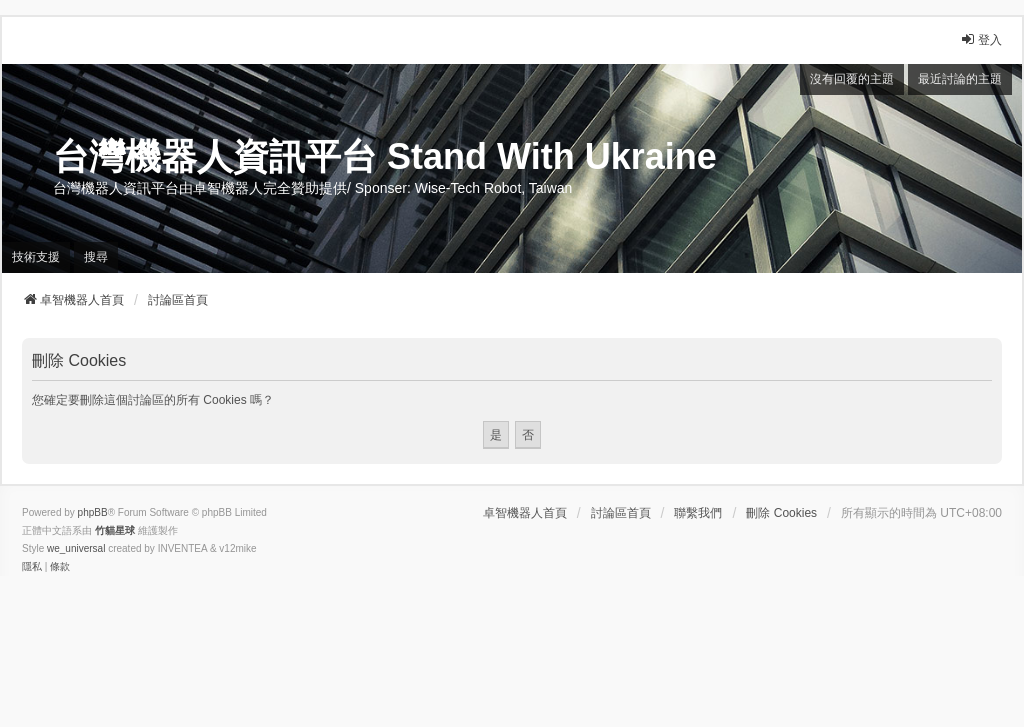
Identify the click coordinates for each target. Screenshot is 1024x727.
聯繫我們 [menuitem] (698, 513)
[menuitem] (32, 567)
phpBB (93, 512)
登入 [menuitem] (981, 39)
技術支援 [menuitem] (36, 257)
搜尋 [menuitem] (96, 257)
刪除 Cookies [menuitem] (781, 513)
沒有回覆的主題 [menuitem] (852, 79)
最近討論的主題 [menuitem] (960, 79)
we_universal (76, 548)
